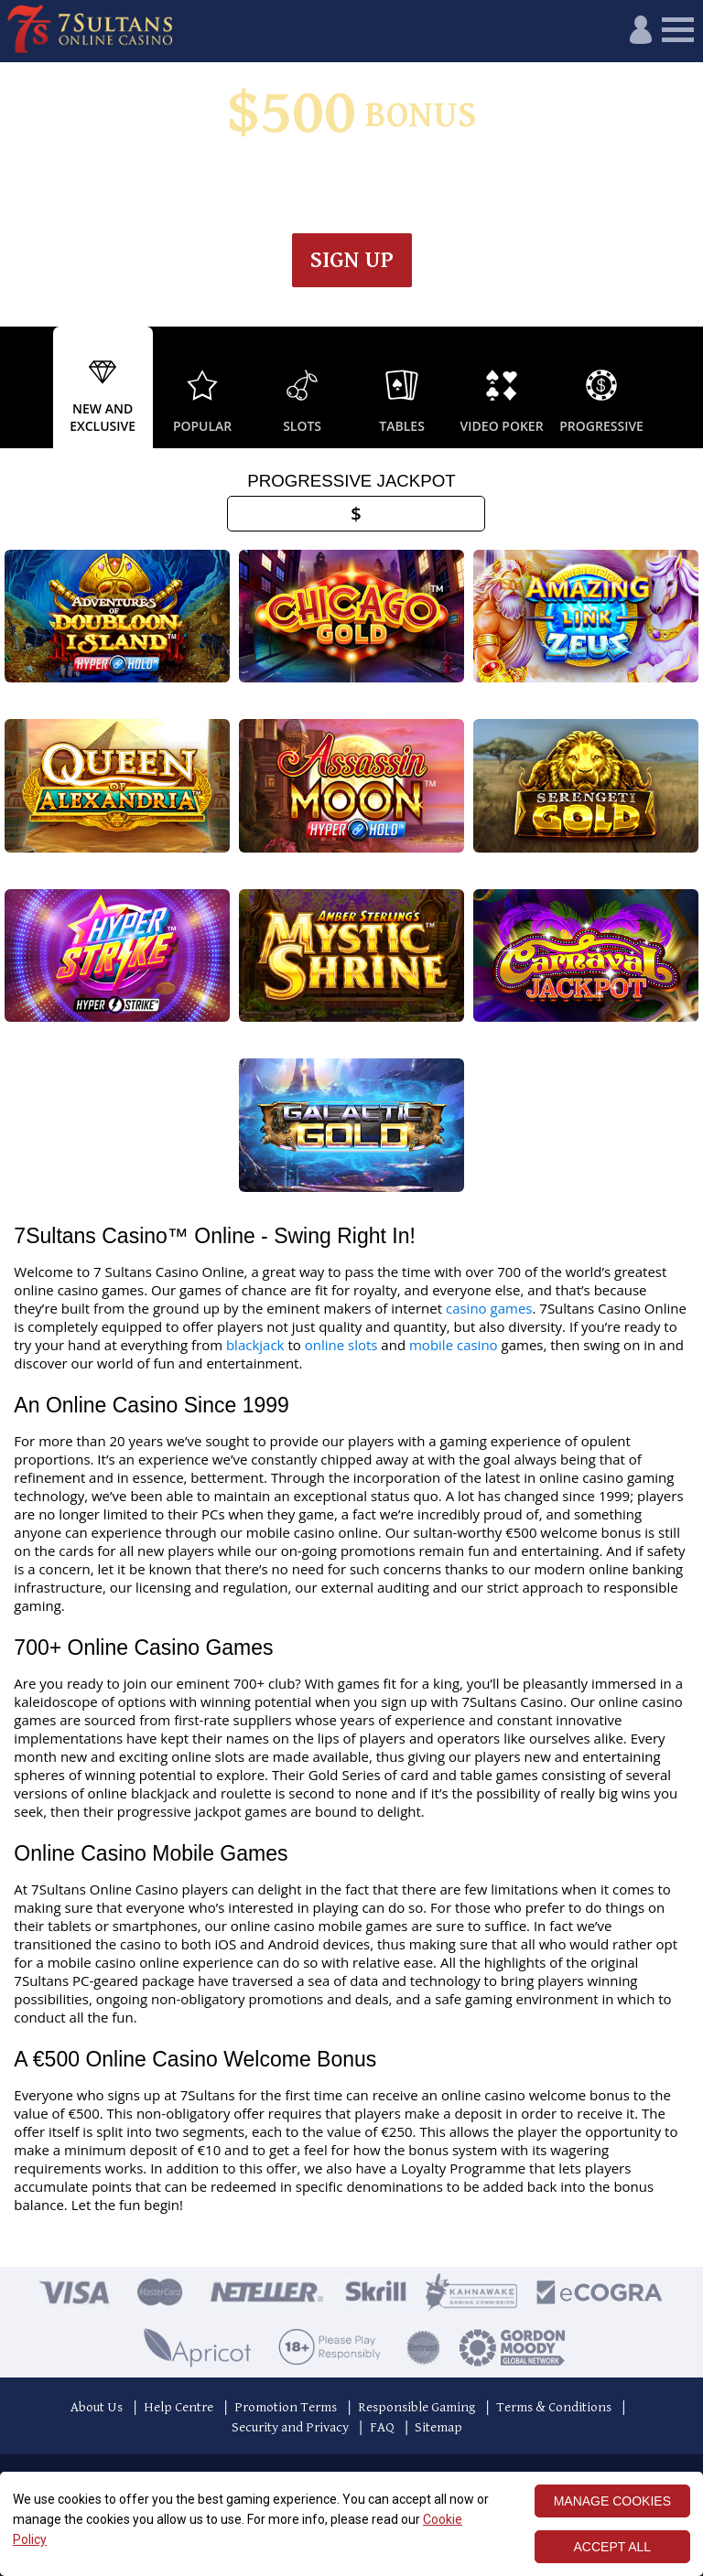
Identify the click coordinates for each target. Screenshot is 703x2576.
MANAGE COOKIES (612, 2501)
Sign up (352, 260)
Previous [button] (18, 387)
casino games (489, 1308)
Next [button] (684, 387)
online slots (341, 1345)
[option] (103, 387)
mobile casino (453, 1345)
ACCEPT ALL (613, 2546)
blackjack (255, 1345)
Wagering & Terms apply (394, 178)
